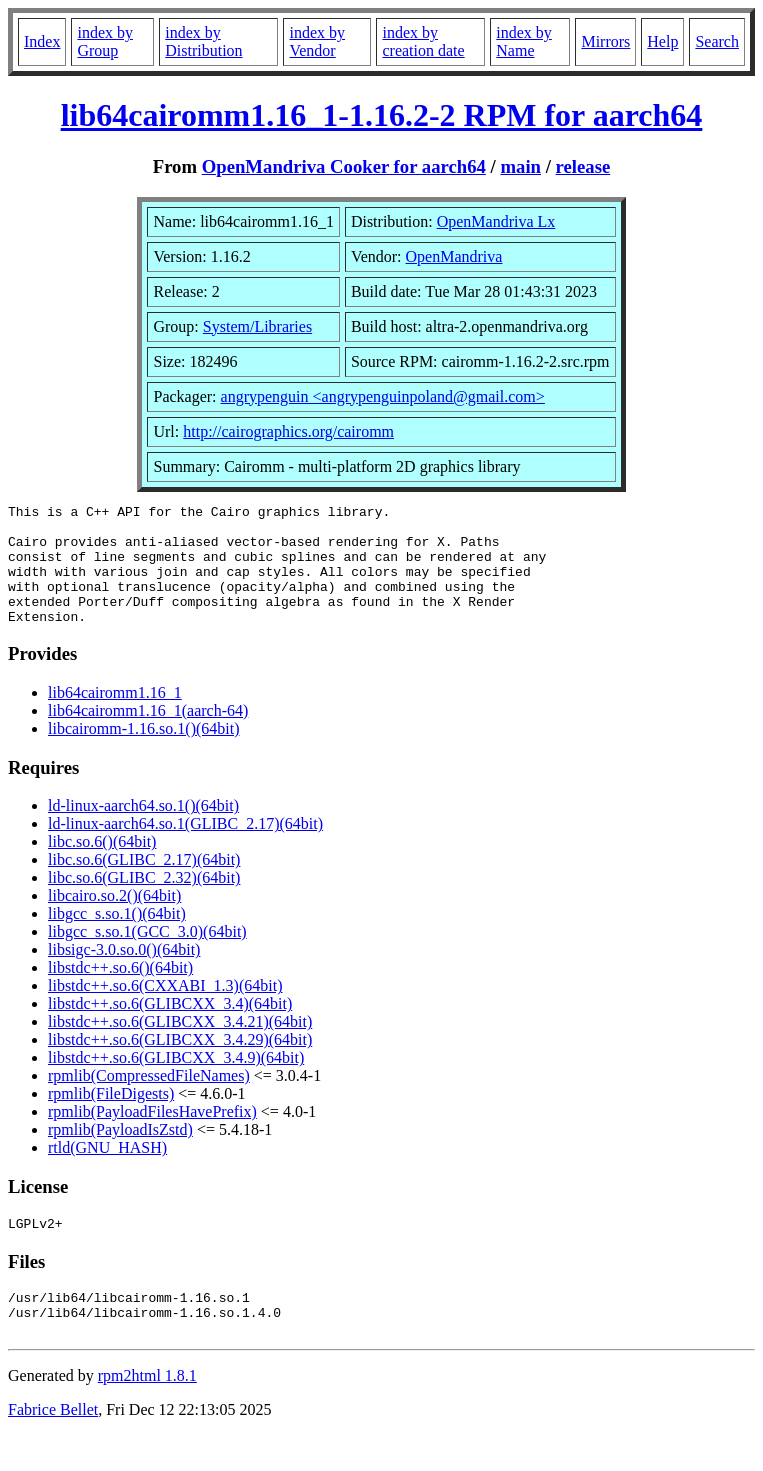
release (583, 166)
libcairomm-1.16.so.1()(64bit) (144, 752)
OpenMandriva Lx (496, 221)
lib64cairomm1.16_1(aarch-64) (148, 734)
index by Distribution (203, 41)
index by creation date (423, 41)
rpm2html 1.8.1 (147, 1411)
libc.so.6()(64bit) (102, 865)
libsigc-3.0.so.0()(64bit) (124, 973)
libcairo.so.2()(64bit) (114, 919)
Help (662, 41)
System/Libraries (257, 326)
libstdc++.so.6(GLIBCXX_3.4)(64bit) (170, 1027)
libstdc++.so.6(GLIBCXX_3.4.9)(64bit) (176, 1081)
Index (42, 41)
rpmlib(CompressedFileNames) (149, 1099)
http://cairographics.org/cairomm (288, 431)
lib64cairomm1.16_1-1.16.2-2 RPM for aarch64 (382, 115)
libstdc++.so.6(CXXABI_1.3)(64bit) (165, 1009)
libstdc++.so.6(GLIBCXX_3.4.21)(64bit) (180, 1045)
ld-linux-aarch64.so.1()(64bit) (143, 829)
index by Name (524, 41)
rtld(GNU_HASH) (107, 1171)
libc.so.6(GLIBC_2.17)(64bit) (144, 883)
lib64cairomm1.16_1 (115, 716)
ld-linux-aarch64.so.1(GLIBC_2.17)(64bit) (185, 847)
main (520, 166)
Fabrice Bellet (53, 1445)
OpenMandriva (454, 256)
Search (717, 41)
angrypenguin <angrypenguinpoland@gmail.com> (383, 396)
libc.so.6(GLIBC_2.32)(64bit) (144, 901)
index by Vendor (317, 41)
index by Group (105, 41)
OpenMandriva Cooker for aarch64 (344, 166)
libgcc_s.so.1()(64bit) (117, 937)
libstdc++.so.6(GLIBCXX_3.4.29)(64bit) (180, 1063)
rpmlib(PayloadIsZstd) (120, 1153)
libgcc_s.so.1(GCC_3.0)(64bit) (147, 955)
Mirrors (605, 41)
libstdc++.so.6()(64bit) (120, 991)
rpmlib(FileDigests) (111, 1117)
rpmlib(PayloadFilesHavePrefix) (152, 1135)
